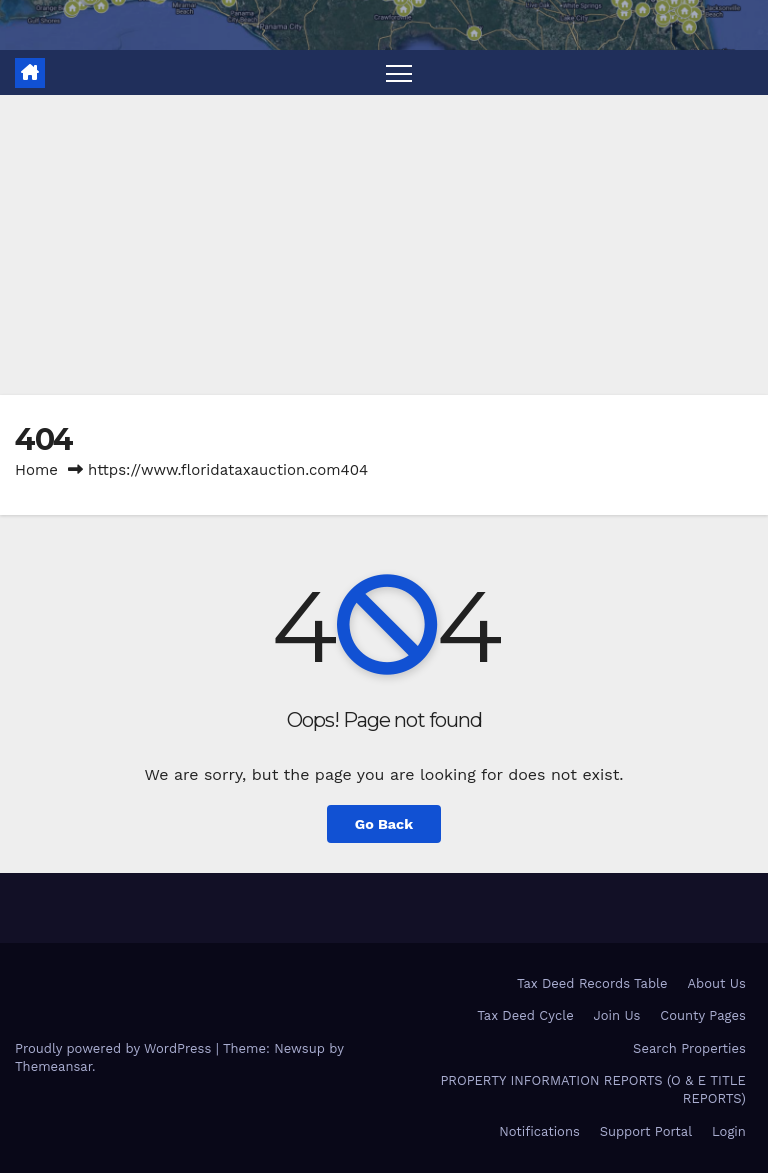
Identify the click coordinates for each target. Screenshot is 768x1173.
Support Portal (646, 1131)
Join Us (617, 1015)
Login (729, 1131)
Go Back (384, 824)
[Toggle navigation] (399, 72)
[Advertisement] (384, 245)
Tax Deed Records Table (592, 983)
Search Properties (689, 1048)
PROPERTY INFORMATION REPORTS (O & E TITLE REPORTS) (592, 1089)
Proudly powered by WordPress (115, 1048)
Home (36, 470)
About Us (716, 983)
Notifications (539, 1131)
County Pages (703, 1015)
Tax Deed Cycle (525, 1015)
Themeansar (53, 1066)
